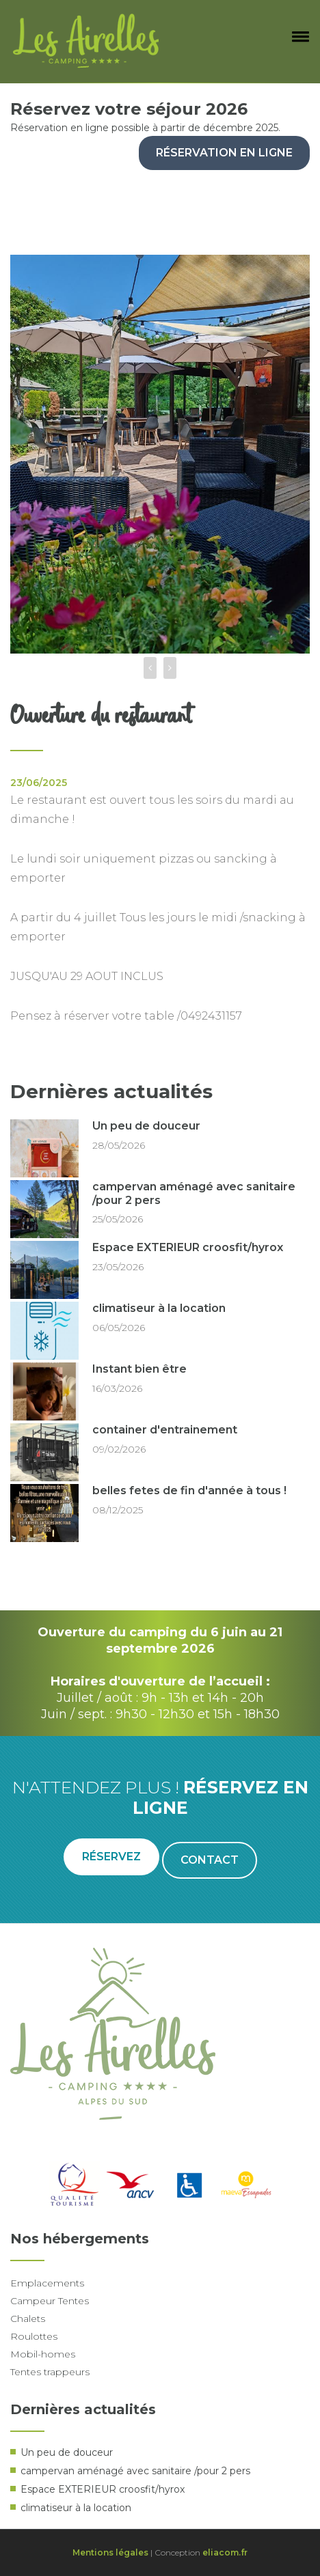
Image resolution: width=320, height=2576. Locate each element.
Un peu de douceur (146, 1125)
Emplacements (47, 2283)
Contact (210, 1859)
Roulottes (33, 2336)
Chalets (27, 2318)
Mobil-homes (42, 2354)
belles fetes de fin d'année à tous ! (189, 1490)
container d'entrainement (164, 1429)
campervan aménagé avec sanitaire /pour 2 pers (135, 2471)
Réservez (111, 1856)
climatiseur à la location (159, 1308)
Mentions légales (110, 2552)
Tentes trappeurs (50, 2372)
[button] (298, 36)
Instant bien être (139, 1368)
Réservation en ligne (224, 152)
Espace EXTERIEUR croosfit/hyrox (187, 1247)
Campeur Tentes (49, 2301)
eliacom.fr (225, 2552)
